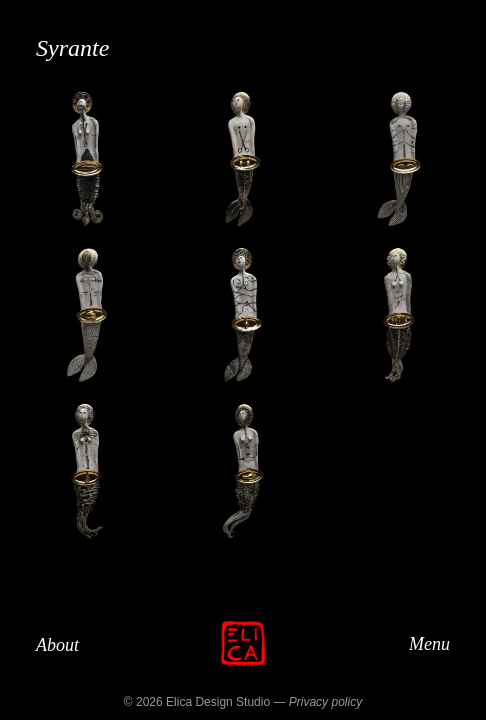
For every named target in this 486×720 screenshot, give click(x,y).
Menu (429, 643)
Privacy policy (325, 702)
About (57, 645)
